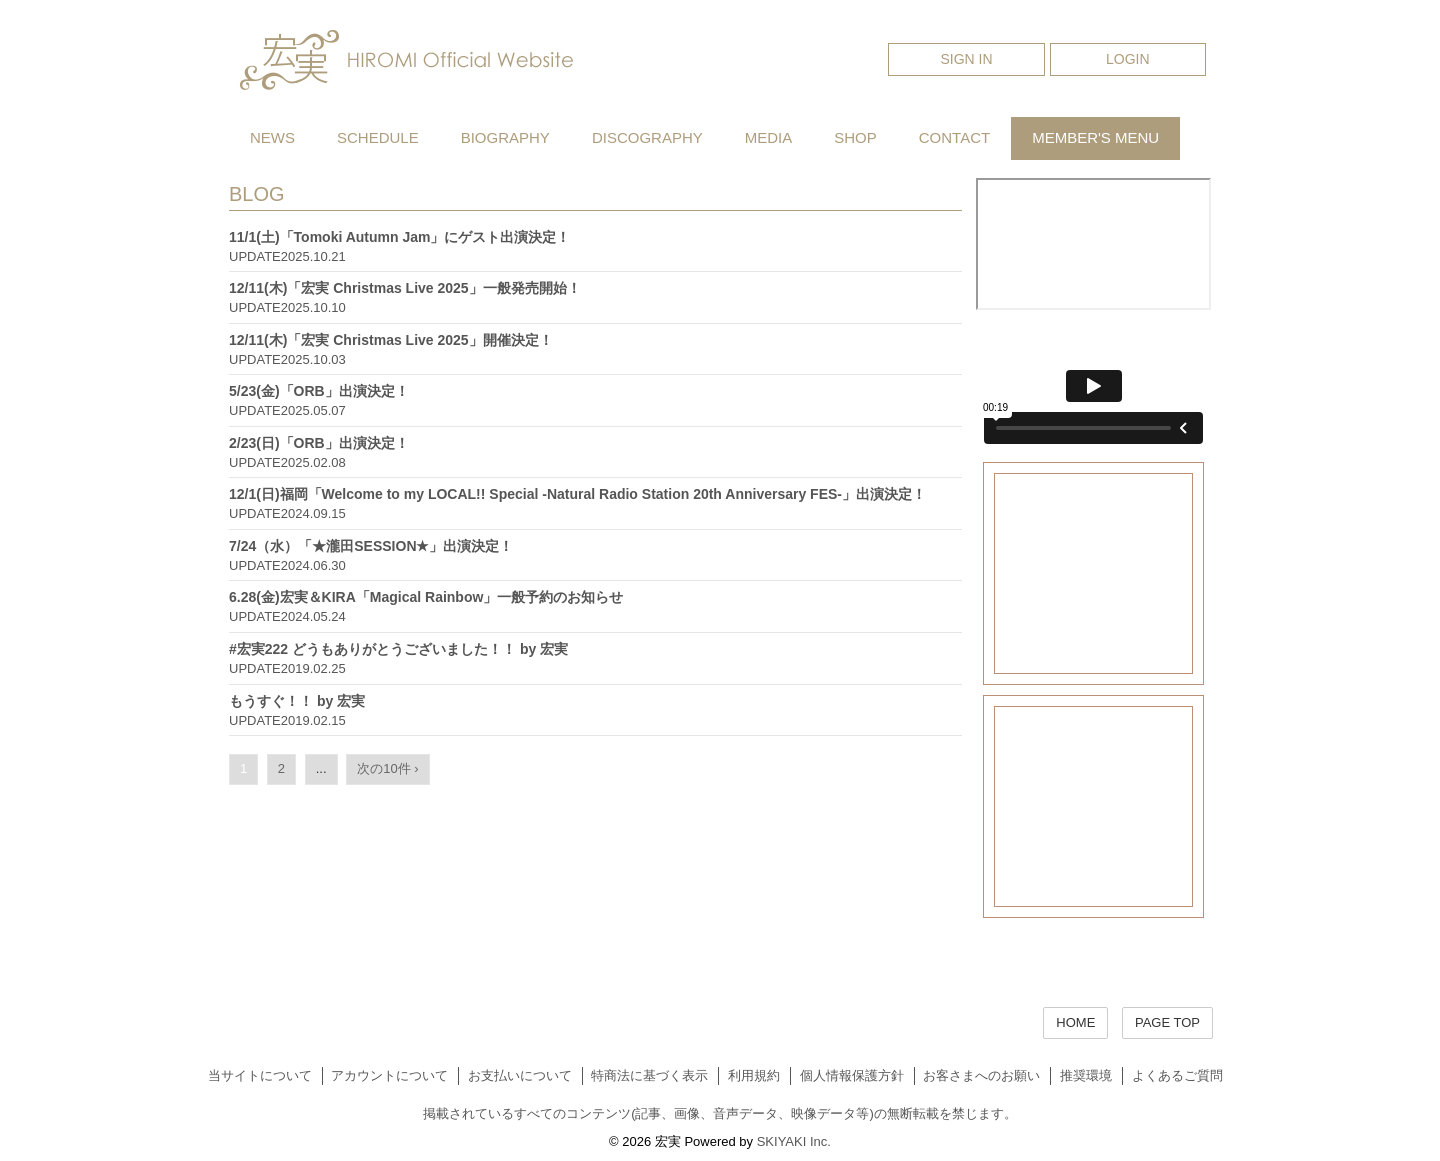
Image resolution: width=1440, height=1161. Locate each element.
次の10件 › (387, 768)
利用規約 (754, 1075)
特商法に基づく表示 (649, 1075)
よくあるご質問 (1177, 1075)
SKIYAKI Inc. (794, 1141)
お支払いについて (520, 1075)
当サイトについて (260, 1075)
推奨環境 (1086, 1075)
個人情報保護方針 (852, 1075)
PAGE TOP (1167, 1022)
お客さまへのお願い (981, 1075)
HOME (1075, 1022)
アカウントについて (389, 1075)
